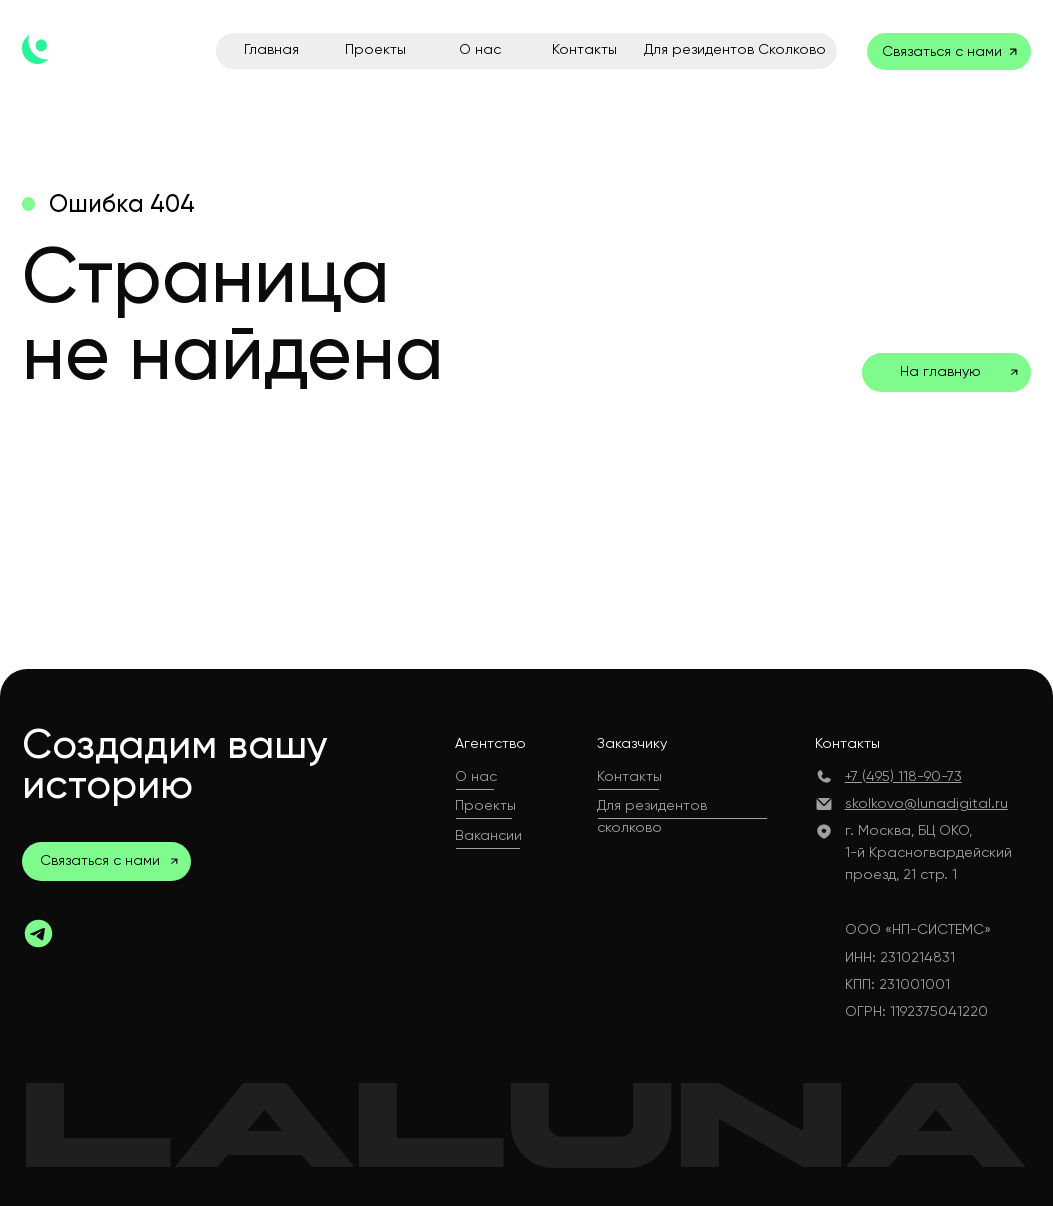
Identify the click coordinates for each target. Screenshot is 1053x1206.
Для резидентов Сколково (735, 49)
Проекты (375, 49)
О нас (480, 49)
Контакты (584, 49)
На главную (940, 371)
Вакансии (488, 835)
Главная (271, 49)
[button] (174, 861)
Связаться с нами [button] (942, 51)
